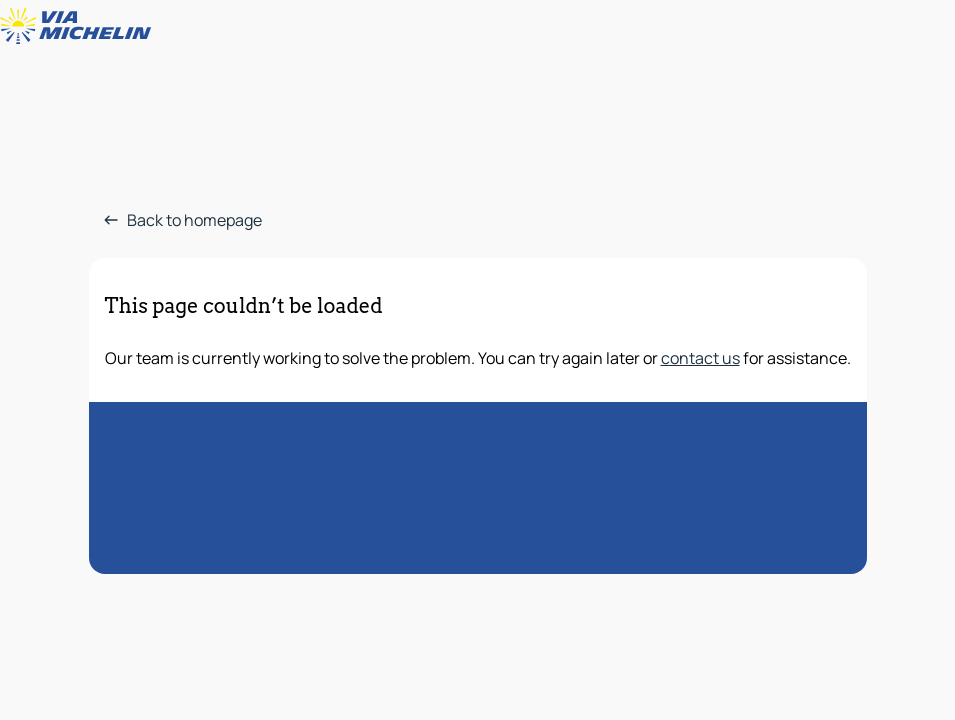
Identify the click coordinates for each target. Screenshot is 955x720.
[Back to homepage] (80, 26)
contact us (700, 358)
